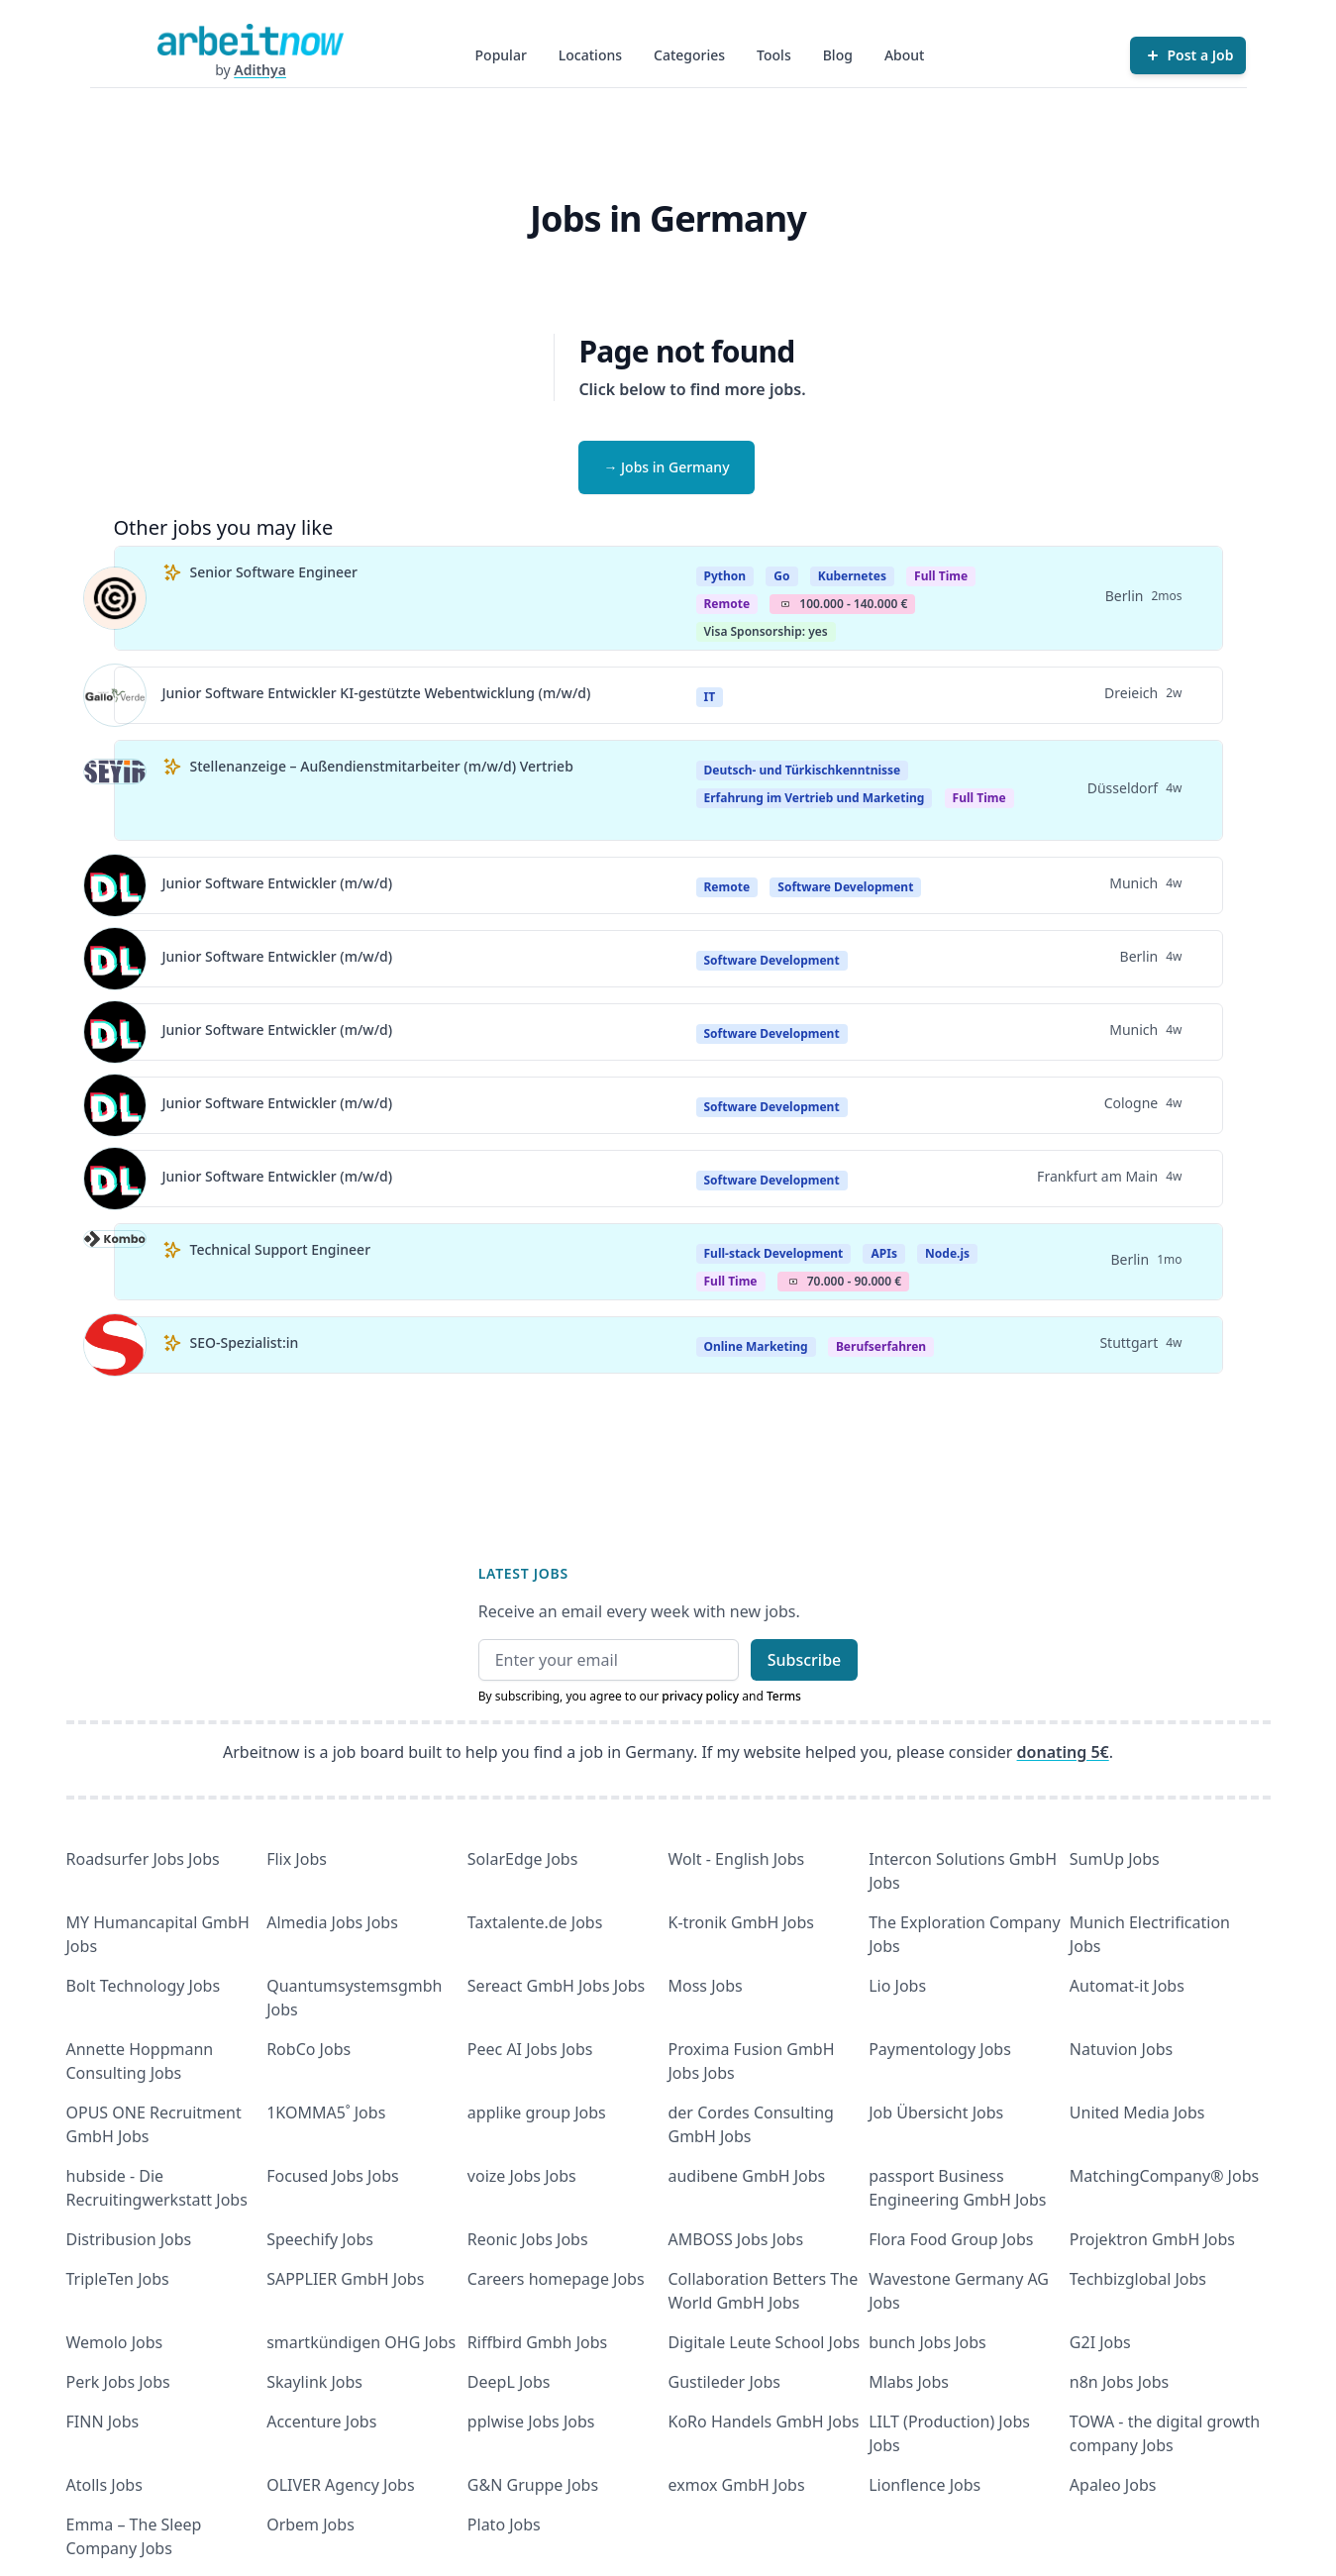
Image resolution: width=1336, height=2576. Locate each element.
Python (725, 575)
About (904, 55)
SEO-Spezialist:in (244, 1342)
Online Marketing (756, 1346)
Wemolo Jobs (114, 2342)
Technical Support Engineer (280, 1249)
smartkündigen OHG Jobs (361, 2342)
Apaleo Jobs (1113, 2485)
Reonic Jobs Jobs (527, 2239)
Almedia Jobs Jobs (332, 1922)
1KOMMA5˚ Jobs (325, 2112)
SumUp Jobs (1115, 1859)
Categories (689, 55)
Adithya (260, 69)
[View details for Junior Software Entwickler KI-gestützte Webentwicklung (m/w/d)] (115, 695)
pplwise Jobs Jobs (531, 2421)
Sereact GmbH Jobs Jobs (556, 1986)
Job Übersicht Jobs (936, 2112)
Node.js (947, 1253)
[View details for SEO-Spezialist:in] (115, 1345)
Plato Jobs (504, 2524)
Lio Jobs (897, 1986)
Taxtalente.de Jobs (535, 1922)
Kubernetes (852, 575)
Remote (727, 603)
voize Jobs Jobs (521, 2176)
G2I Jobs (1100, 2342)
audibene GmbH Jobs (747, 2176)
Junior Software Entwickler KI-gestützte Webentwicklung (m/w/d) (376, 692)
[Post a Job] (1188, 55)
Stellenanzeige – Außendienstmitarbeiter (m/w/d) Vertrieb (381, 766)
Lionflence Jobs (924, 2485)
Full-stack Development (774, 1253)
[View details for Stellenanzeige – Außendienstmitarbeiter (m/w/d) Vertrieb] (115, 790)
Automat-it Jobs (1127, 1986)
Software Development (845, 886)
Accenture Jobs (321, 2421)
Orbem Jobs (310, 2524)
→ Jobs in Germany (666, 467)
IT (710, 696)
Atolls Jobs (104, 2485)
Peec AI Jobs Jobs (530, 2049)
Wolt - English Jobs (736, 1859)
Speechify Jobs (319, 2239)
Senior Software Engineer (274, 572)
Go (781, 575)
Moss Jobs (705, 1986)
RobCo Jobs (308, 2049)
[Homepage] (250, 39)
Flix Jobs (296, 1859)
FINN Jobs (103, 2421)
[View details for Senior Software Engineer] (115, 598)
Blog (838, 55)
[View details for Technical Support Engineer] (115, 1261)
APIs (883, 1253)
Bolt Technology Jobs (143, 1986)
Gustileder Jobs (724, 2382)
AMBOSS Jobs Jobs (736, 2239)
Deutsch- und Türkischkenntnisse (802, 770)
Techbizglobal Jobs (1138, 2279)
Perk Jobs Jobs (118, 2382)
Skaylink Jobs (314, 2382)
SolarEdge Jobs (522, 1859)
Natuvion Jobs (1121, 2049)
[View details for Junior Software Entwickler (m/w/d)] (115, 885)
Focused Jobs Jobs (332, 2176)
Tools (774, 55)
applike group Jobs (536, 2112)
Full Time (941, 575)
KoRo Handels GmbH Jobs (764, 2421)
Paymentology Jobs (940, 2049)
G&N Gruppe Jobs (532, 2485)
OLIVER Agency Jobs (340, 2485)
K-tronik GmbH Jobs (741, 1922)
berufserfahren (881, 1346)
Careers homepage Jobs (556, 2279)
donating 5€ (1063, 1752)
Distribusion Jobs (129, 2239)
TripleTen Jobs (117, 2279)
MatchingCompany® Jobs (1164, 2176)
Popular (501, 55)
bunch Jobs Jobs (927, 2342)
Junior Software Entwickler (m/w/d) (277, 883)
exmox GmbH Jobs (736, 2485)
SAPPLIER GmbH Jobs (345, 2279)
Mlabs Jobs (909, 2382)
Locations (590, 55)
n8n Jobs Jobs (1119, 2382)
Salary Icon (785, 604)
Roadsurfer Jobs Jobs (143, 1859)
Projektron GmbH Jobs (1152, 2239)
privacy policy (700, 1696)
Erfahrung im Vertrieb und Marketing (814, 797)
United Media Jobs (1137, 2112)
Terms (784, 1696)
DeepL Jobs (509, 2382)
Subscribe (805, 1660)
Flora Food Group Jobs (951, 2239)
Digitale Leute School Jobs (764, 2342)
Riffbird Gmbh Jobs (537, 2342)
